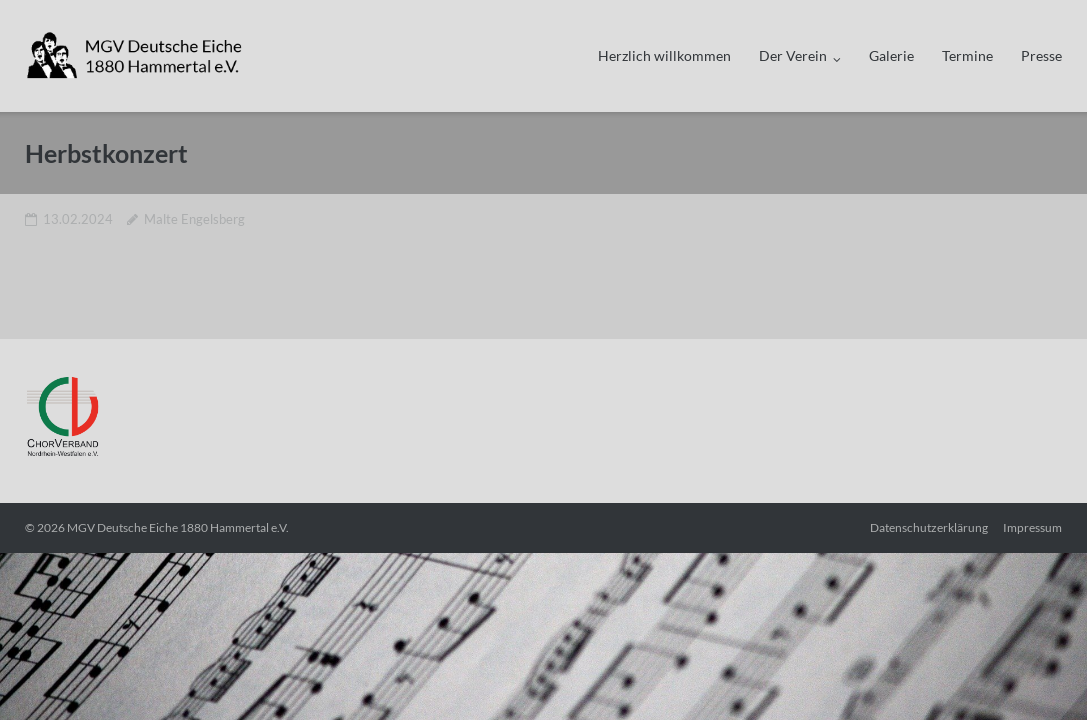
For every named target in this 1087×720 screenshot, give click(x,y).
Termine (967, 55)
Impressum (1032, 527)
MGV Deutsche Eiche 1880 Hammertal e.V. (178, 527)
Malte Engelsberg (194, 219)
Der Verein (793, 55)
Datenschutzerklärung (929, 527)
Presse (1041, 55)
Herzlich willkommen (664, 55)
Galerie (891, 55)
